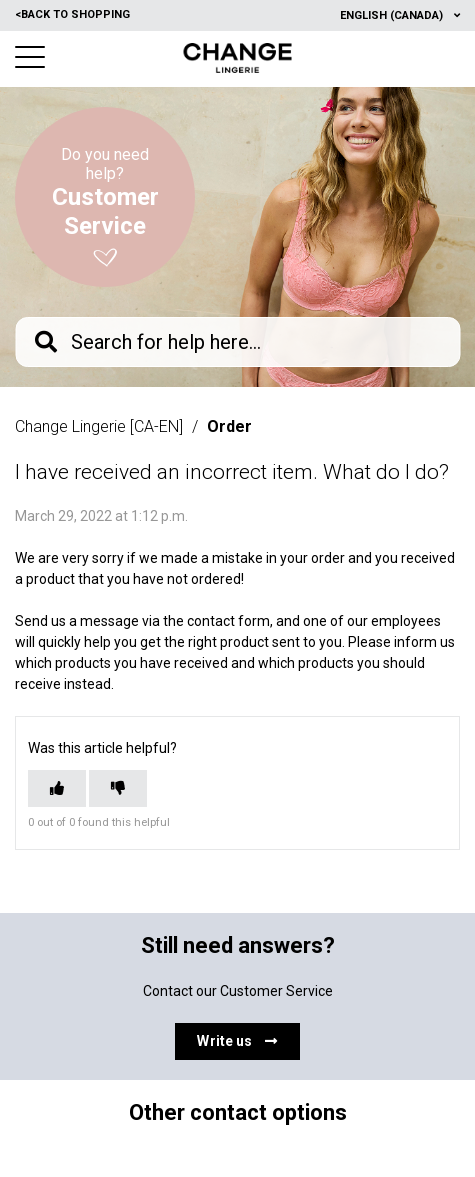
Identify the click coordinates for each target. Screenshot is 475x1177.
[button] (30, 57)
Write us (237, 1041)
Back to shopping (72, 14)
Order (229, 426)
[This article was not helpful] (118, 788)
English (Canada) (393, 15)
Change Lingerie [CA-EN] (99, 426)
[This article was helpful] (57, 788)
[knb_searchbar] (237, 342)
